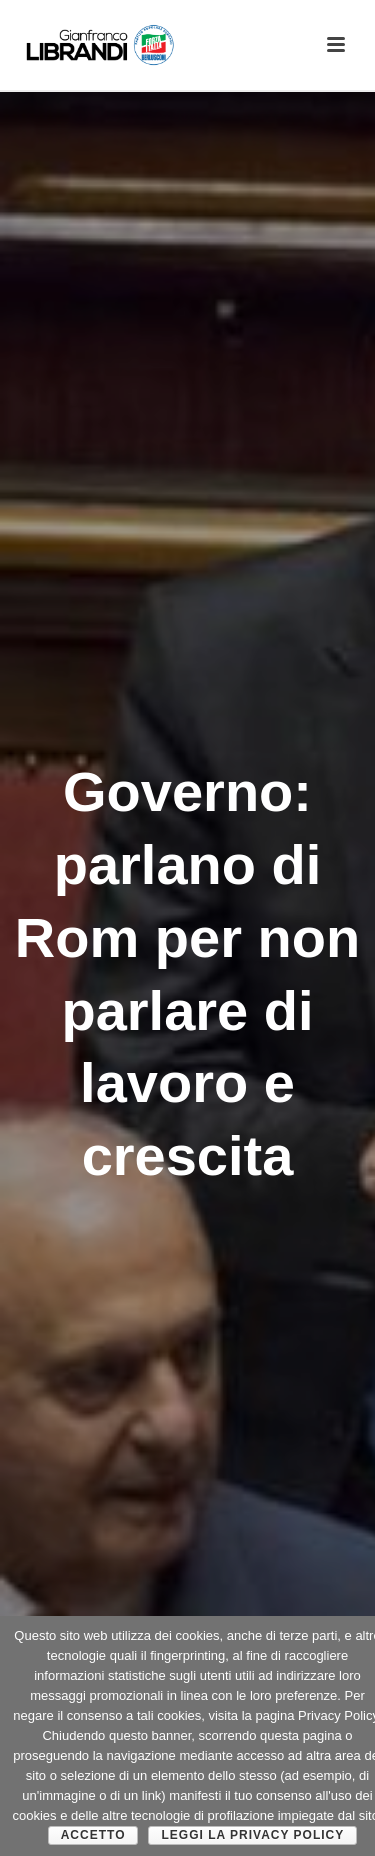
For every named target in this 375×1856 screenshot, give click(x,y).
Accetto (93, 1835)
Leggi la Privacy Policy (252, 1835)
